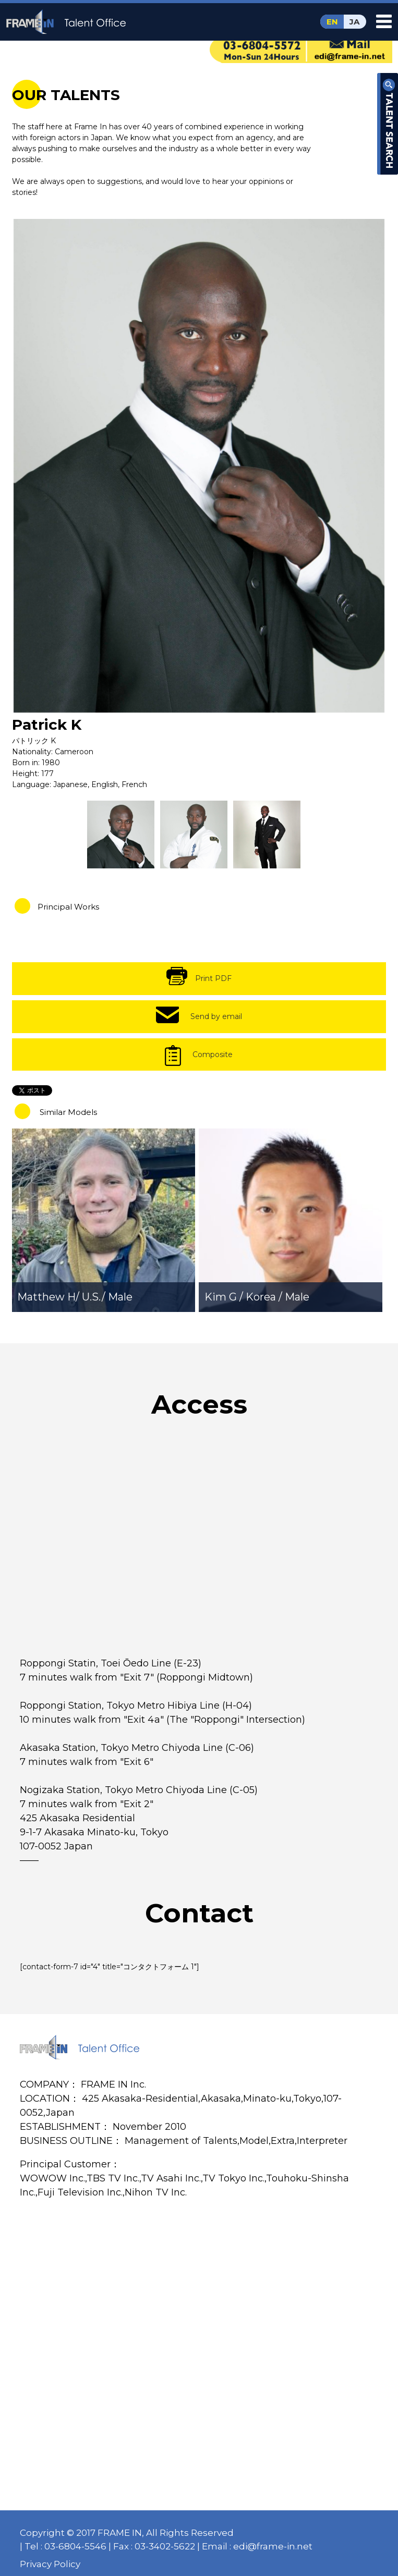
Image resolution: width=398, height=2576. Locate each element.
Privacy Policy (50, 2564)
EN (332, 22)
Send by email (216, 1016)
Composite (212, 1054)
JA (354, 22)
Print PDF (213, 978)
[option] (199, 465)
